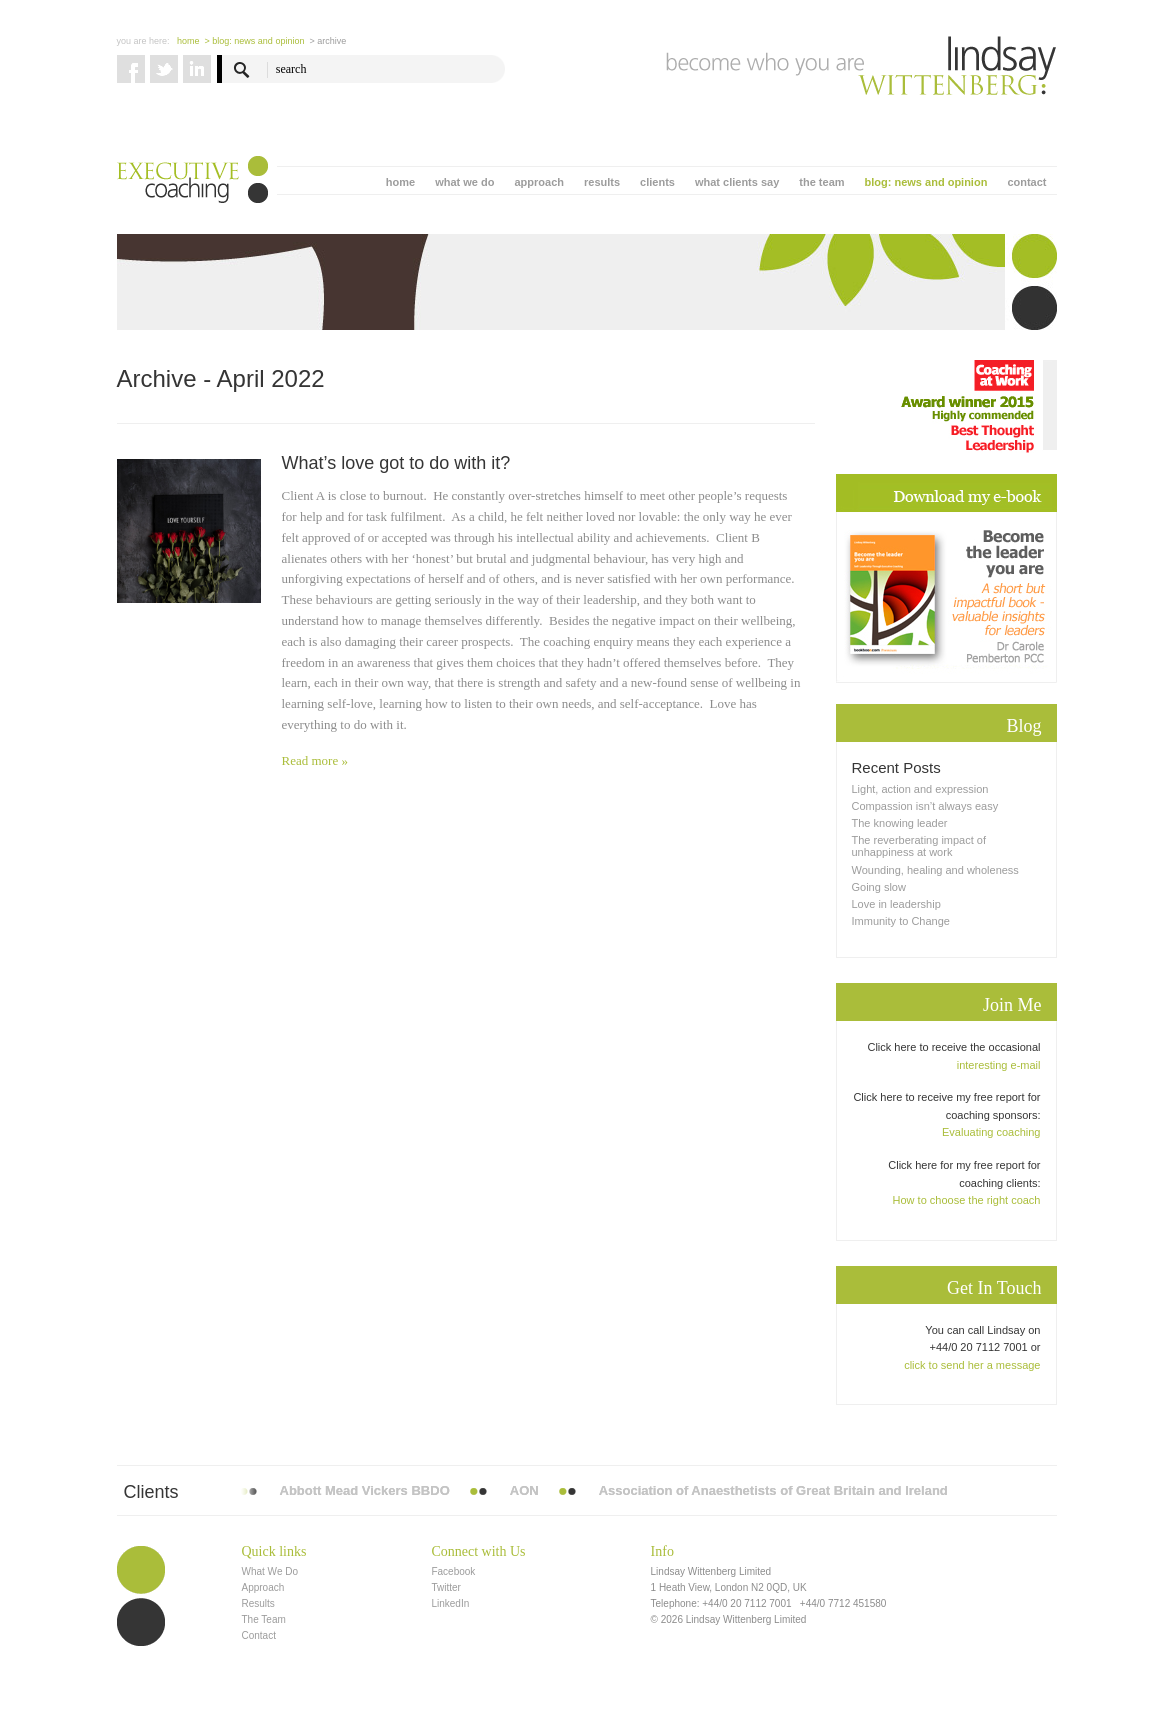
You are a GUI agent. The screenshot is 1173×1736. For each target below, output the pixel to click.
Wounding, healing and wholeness (935, 870)
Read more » (315, 760)
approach (539, 182)
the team (821, 182)
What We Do (270, 1571)
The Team (264, 1619)
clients (657, 182)
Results (258, 1603)
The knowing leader (900, 823)
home (400, 182)
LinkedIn (450, 1603)
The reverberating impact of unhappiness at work (919, 846)
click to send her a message (972, 1365)
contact (1026, 182)
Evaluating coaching (991, 1132)
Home (188, 41)
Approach (263, 1587)
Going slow (879, 887)
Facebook (453, 1571)
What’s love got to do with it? (396, 463)
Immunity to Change (901, 921)
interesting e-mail (999, 1065)
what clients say (737, 182)
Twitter (445, 1587)
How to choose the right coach (967, 1200)
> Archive (327, 41)
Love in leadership (896, 904)
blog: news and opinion (926, 182)
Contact (259, 1635)
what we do (464, 182)
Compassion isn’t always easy (925, 806)
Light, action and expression (920, 789)
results (602, 182)
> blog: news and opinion (255, 41)
